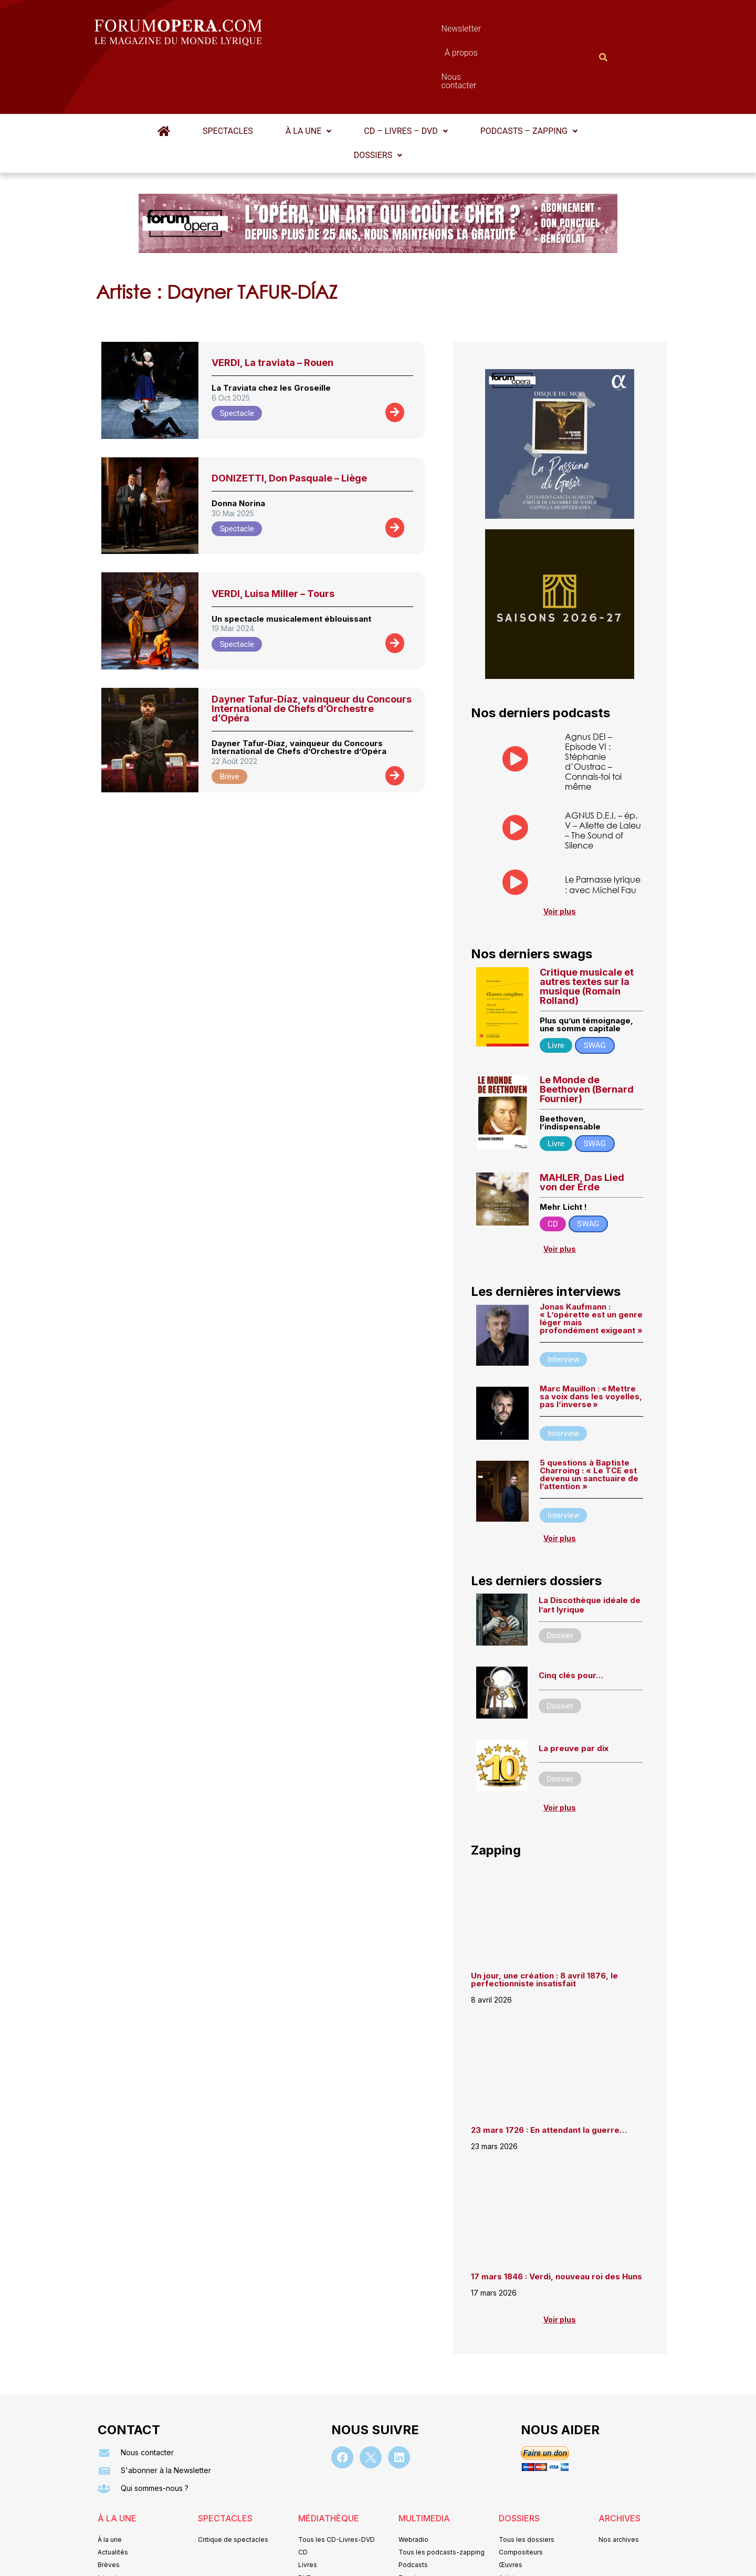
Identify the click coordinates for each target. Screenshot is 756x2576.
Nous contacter (496, 31)
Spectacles (228, 80)
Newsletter (362, 31)
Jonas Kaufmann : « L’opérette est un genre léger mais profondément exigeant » (591, 1267)
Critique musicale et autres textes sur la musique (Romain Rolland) (587, 935)
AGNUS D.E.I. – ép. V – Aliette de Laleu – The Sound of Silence (603, 779)
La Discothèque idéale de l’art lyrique (589, 1553)
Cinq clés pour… (571, 1624)
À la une (308, 80)
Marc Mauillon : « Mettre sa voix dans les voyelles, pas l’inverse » (591, 1345)
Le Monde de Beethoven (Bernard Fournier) (587, 1038)
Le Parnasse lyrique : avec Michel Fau (602, 832)
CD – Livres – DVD (405, 80)
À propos (425, 31)
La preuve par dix (573, 1697)
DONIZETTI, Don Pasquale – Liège (289, 426)
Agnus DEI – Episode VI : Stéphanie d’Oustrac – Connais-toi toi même (593, 710)
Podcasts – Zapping (529, 80)
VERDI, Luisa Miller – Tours (273, 542)
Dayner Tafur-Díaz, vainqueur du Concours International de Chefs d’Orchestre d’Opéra (312, 657)
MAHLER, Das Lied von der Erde (582, 1131)
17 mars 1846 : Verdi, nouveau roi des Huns (556, 2225)
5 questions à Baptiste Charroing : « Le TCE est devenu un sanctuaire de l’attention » (589, 1423)
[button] (308, 80)
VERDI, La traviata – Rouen (272, 311)
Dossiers (378, 104)
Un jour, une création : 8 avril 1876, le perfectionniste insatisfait (544, 1928)
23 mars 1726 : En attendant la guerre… (549, 2078)
